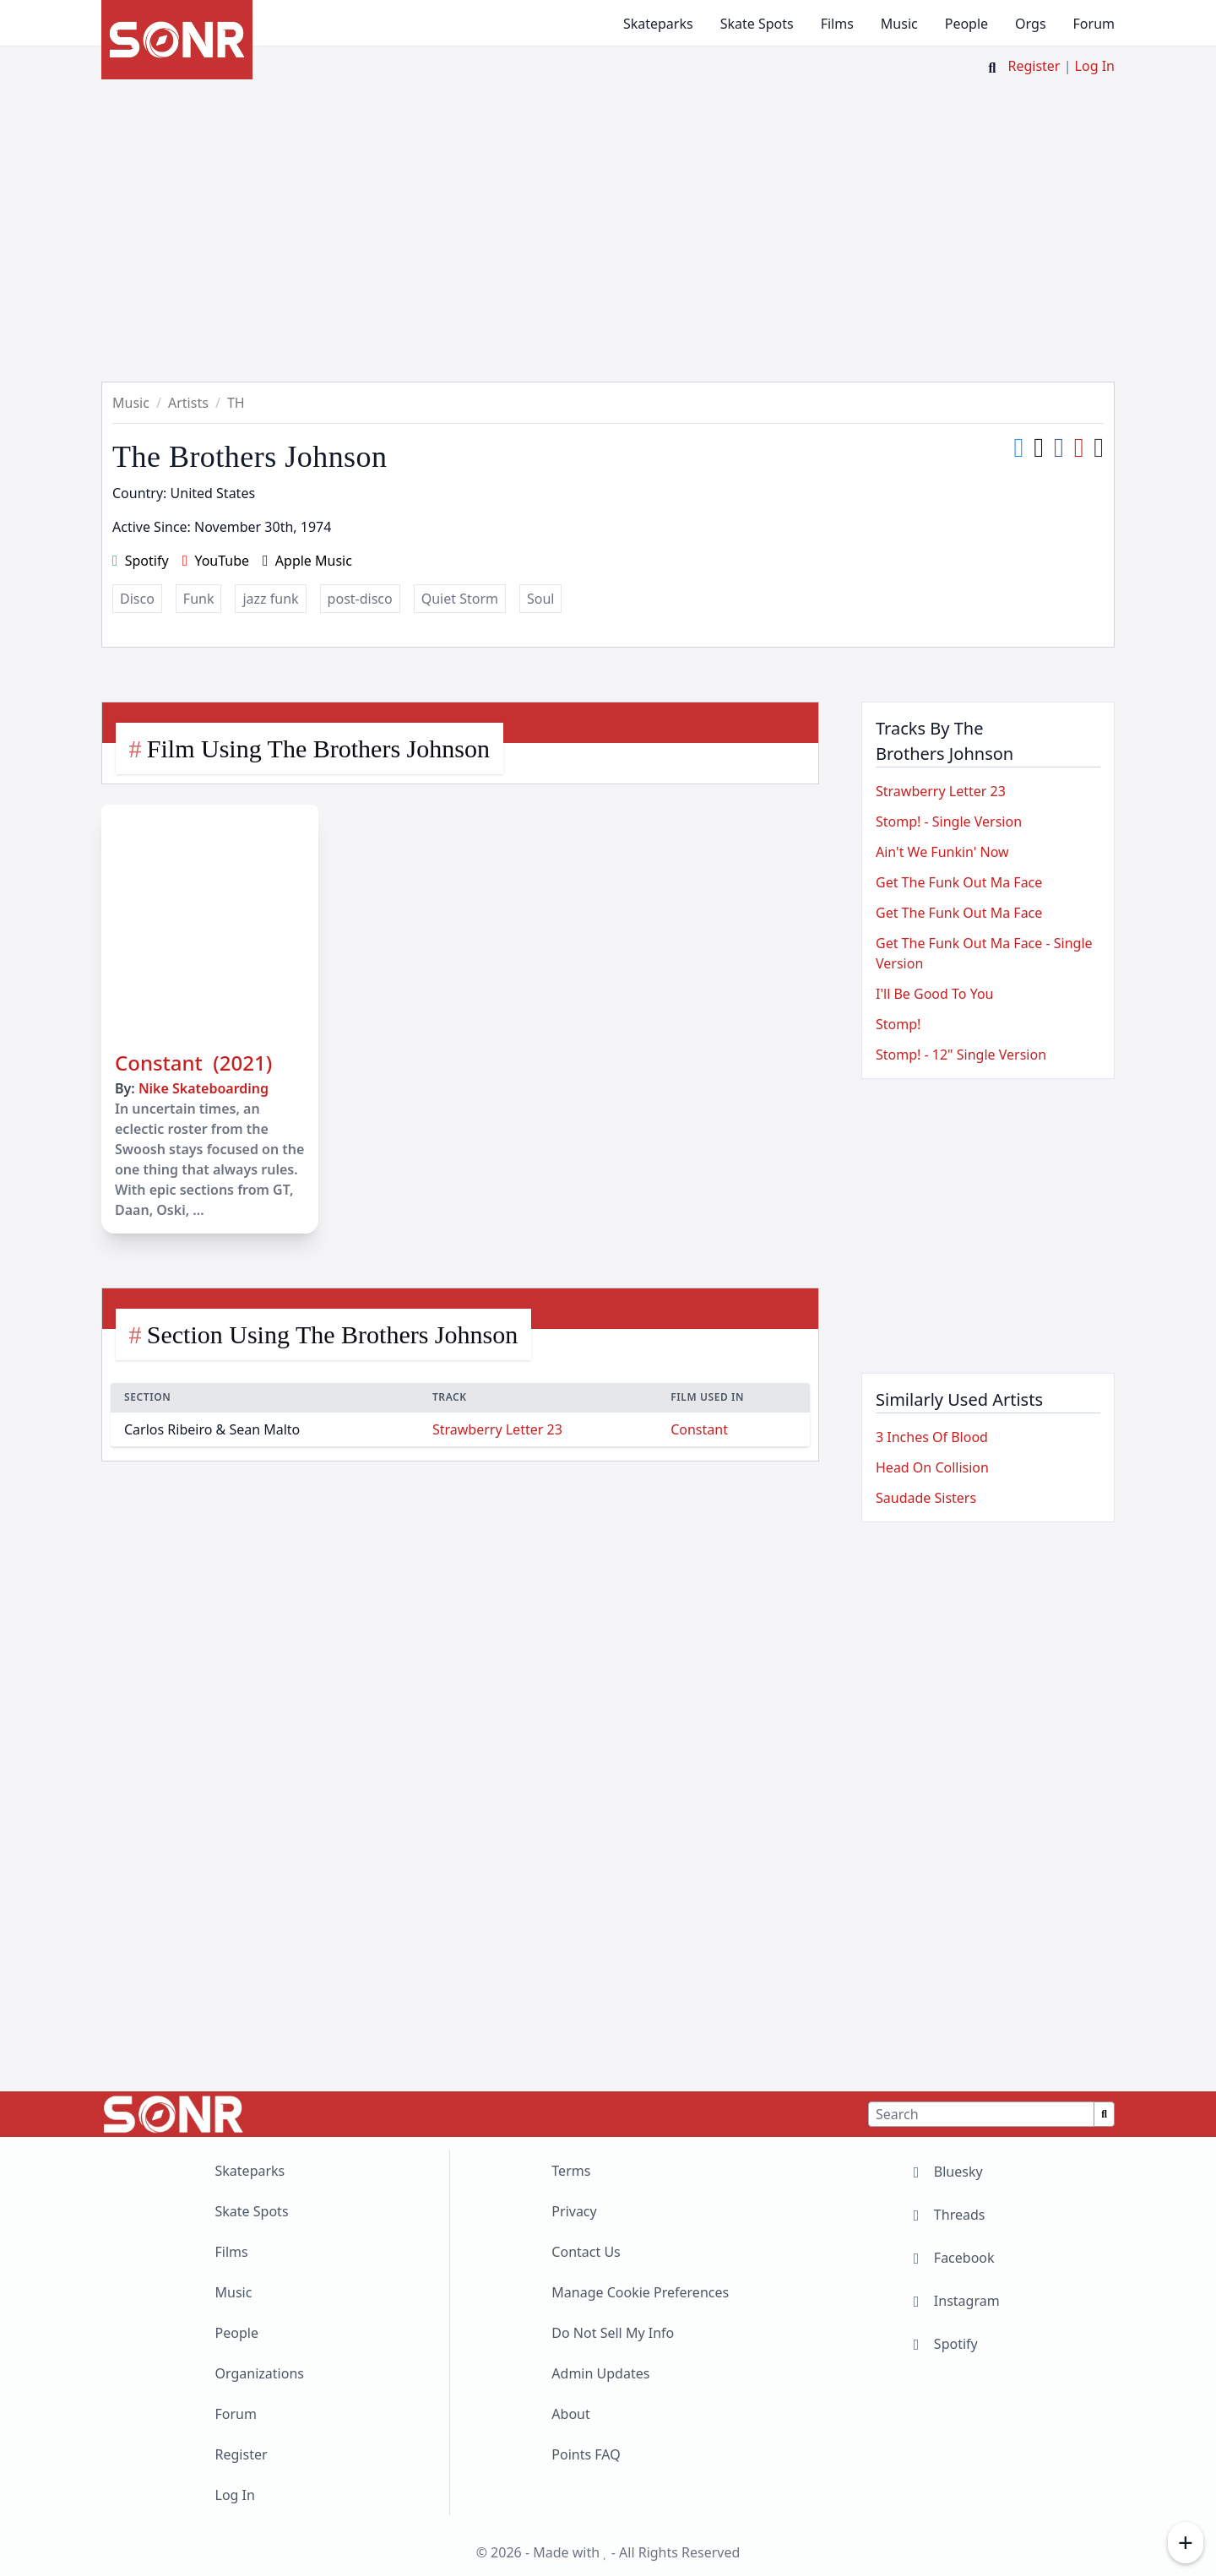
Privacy (573, 2211)
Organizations (259, 2373)
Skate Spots (757, 23)
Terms (570, 2170)
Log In (1095, 66)
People (966, 23)
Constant (699, 1429)
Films (837, 23)
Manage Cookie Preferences (640, 2292)
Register (1033, 66)
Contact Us (585, 2251)
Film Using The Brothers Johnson (318, 748)
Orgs (1030, 23)
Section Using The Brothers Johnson (332, 1334)
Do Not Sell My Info (612, 2333)
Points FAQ (585, 2454)
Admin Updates (600, 2373)
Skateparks (658, 23)
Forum (1094, 23)
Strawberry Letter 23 (497, 1429)
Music (899, 23)
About (570, 2414)
